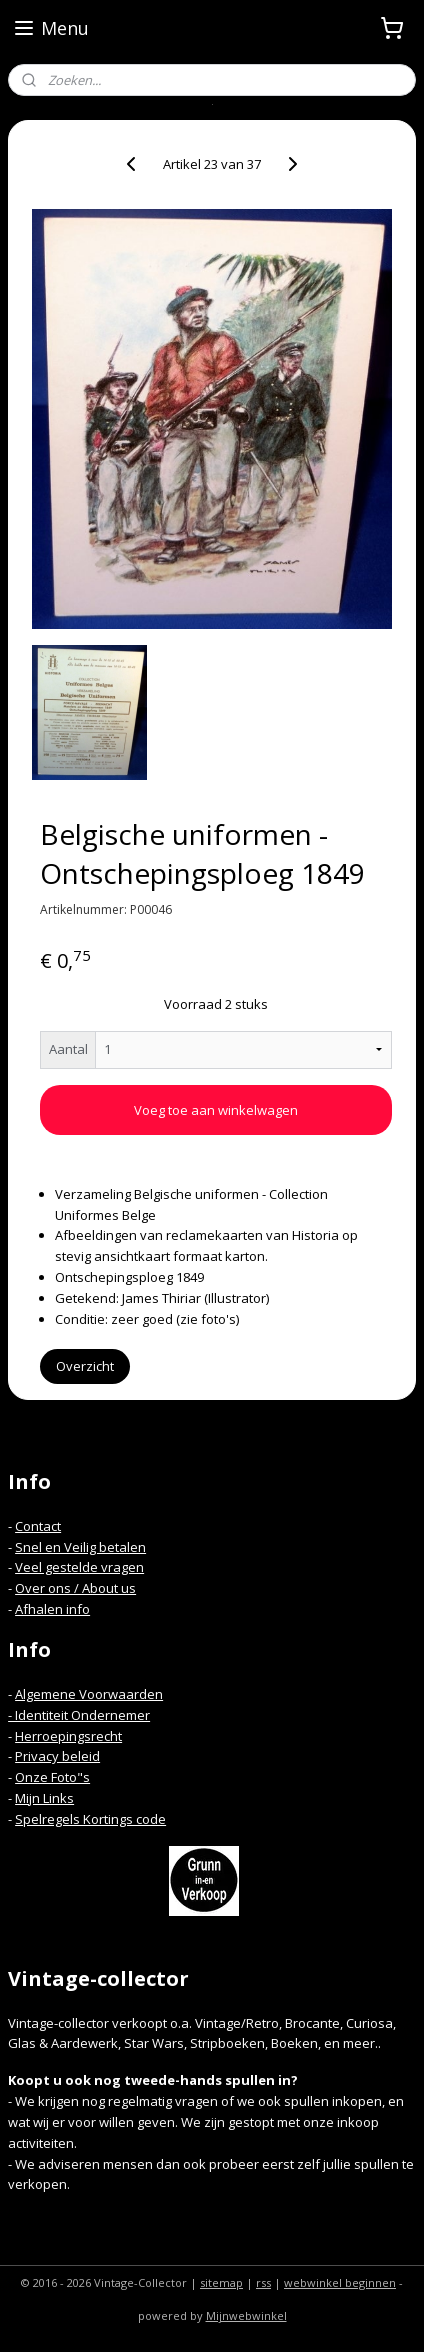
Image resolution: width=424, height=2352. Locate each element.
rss (263, 2282)
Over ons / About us (75, 1588)
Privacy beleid (57, 1756)
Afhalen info (52, 1609)
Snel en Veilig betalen (80, 1547)
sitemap (221, 2282)
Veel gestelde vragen (79, 1567)
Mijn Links (44, 1798)
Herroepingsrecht (68, 1736)
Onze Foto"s (52, 1777)
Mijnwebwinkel (246, 2315)
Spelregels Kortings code (90, 1819)
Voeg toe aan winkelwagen (216, 1110)
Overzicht (85, 1366)
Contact (38, 1526)
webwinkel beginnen (340, 2282)
